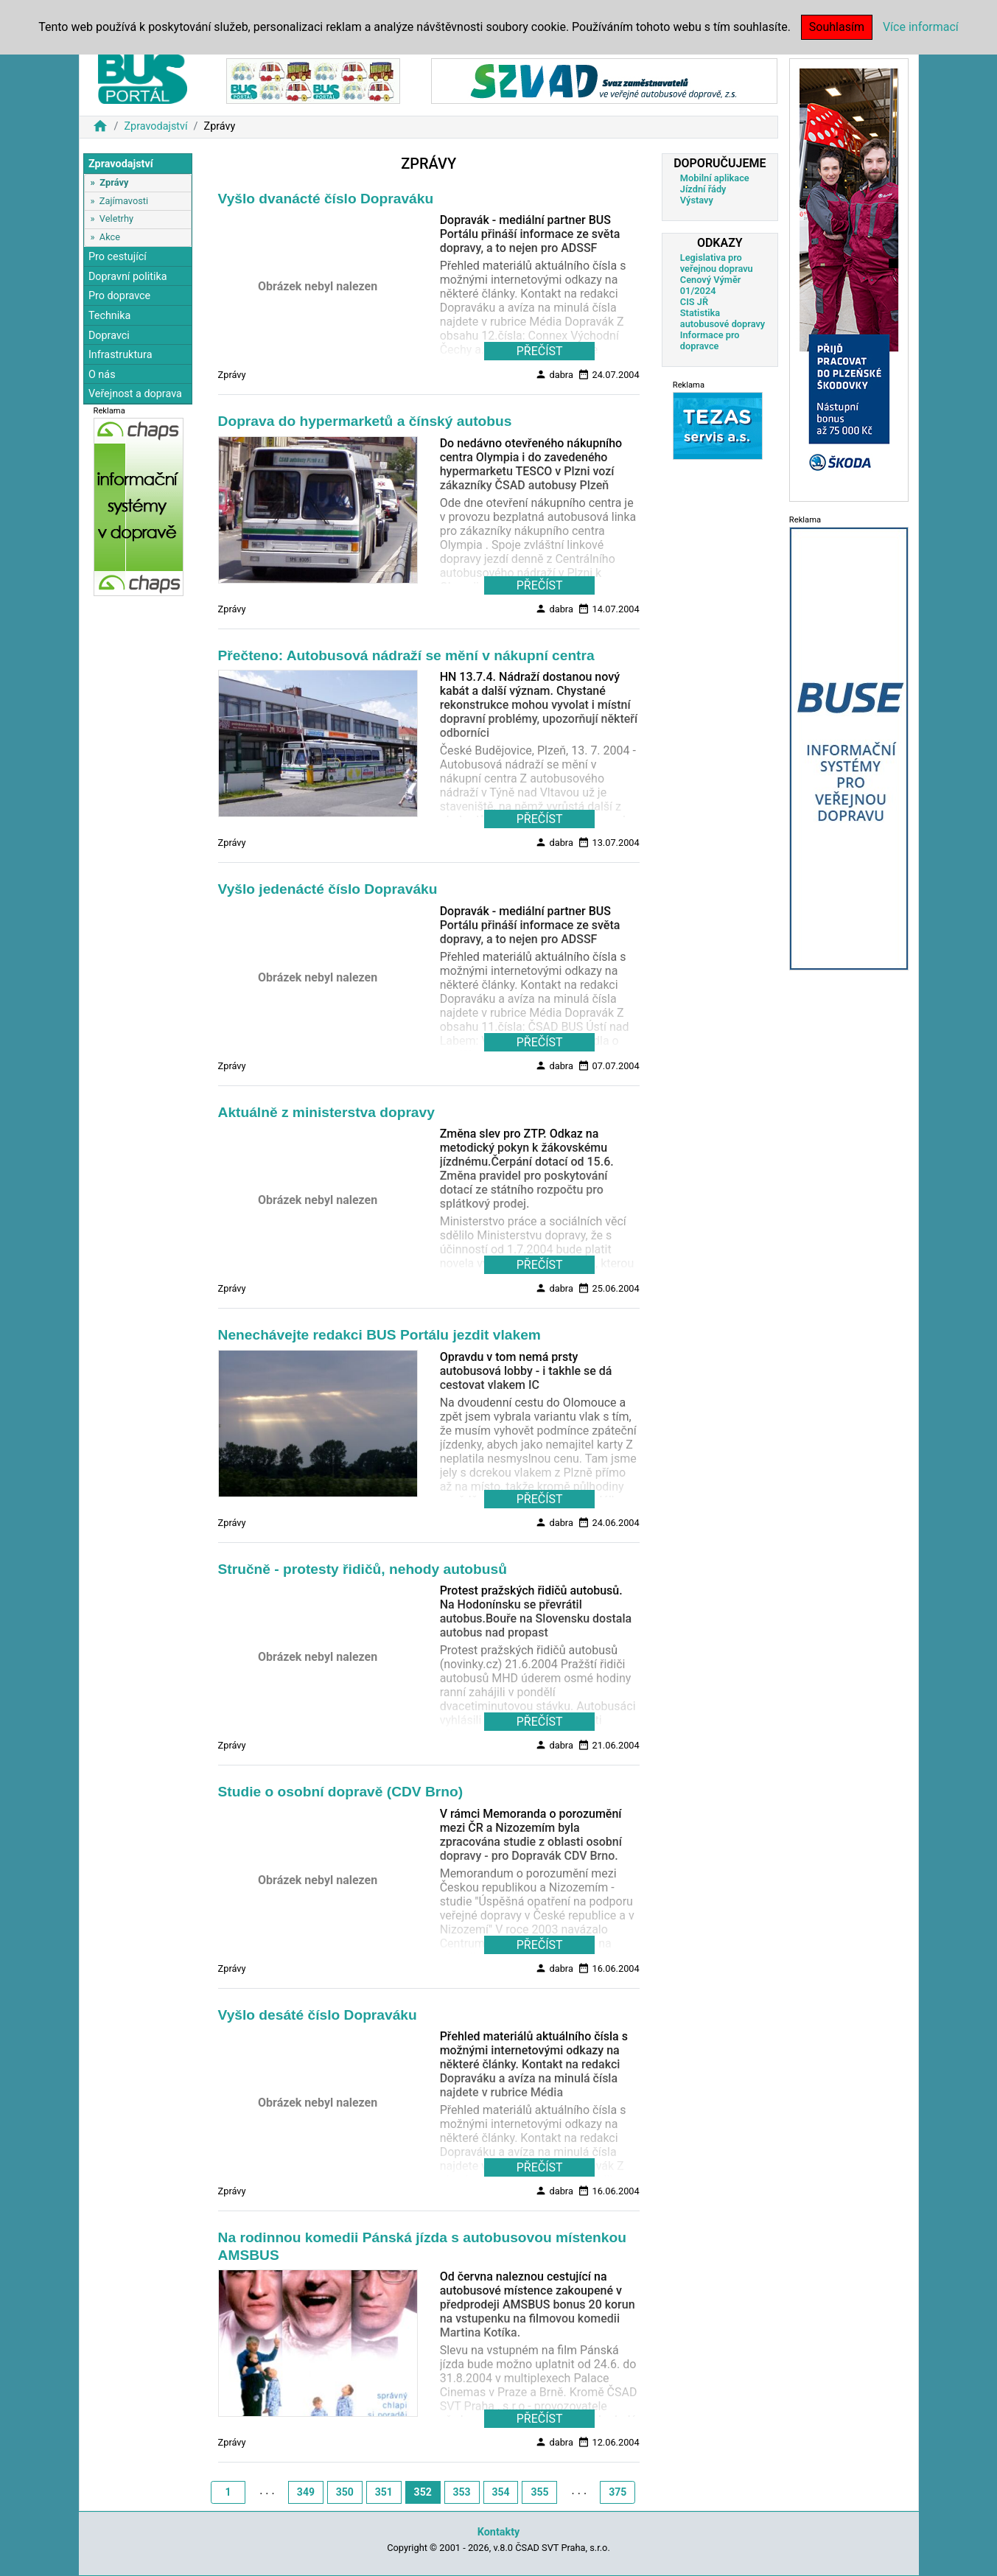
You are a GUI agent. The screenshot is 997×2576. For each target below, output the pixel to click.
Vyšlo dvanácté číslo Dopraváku (326, 198)
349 (306, 2492)
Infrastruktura (120, 355)
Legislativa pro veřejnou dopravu (716, 263)
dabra (554, 374)
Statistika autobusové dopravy (722, 318)
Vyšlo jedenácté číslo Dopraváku (328, 889)
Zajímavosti (123, 200)
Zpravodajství (155, 126)
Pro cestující (117, 257)
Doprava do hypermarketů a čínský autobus (365, 421)
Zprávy (113, 182)
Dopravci (109, 335)
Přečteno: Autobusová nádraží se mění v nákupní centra (406, 655)
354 (500, 2492)
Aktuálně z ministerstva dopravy (326, 1112)
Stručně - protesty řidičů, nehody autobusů (362, 1569)
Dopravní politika (127, 276)
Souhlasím (836, 27)
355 (539, 2492)
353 (462, 2492)
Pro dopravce (119, 296)
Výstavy (696, 200)
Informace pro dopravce (710, 340)
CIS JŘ (694, 301)
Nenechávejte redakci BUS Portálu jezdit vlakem (379, 1335)
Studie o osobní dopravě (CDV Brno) (340, 1791)
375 (617, 2492)
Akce (109, 236)
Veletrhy (116, 218)
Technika (109, 315)
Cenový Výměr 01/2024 (710, 285)
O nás (102, 374)
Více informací (921, 27)
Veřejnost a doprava (135, 394)
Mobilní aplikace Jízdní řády (714, 183)
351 (384, 2492)
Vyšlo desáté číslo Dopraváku (317, 2015)
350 (345, 2492)
